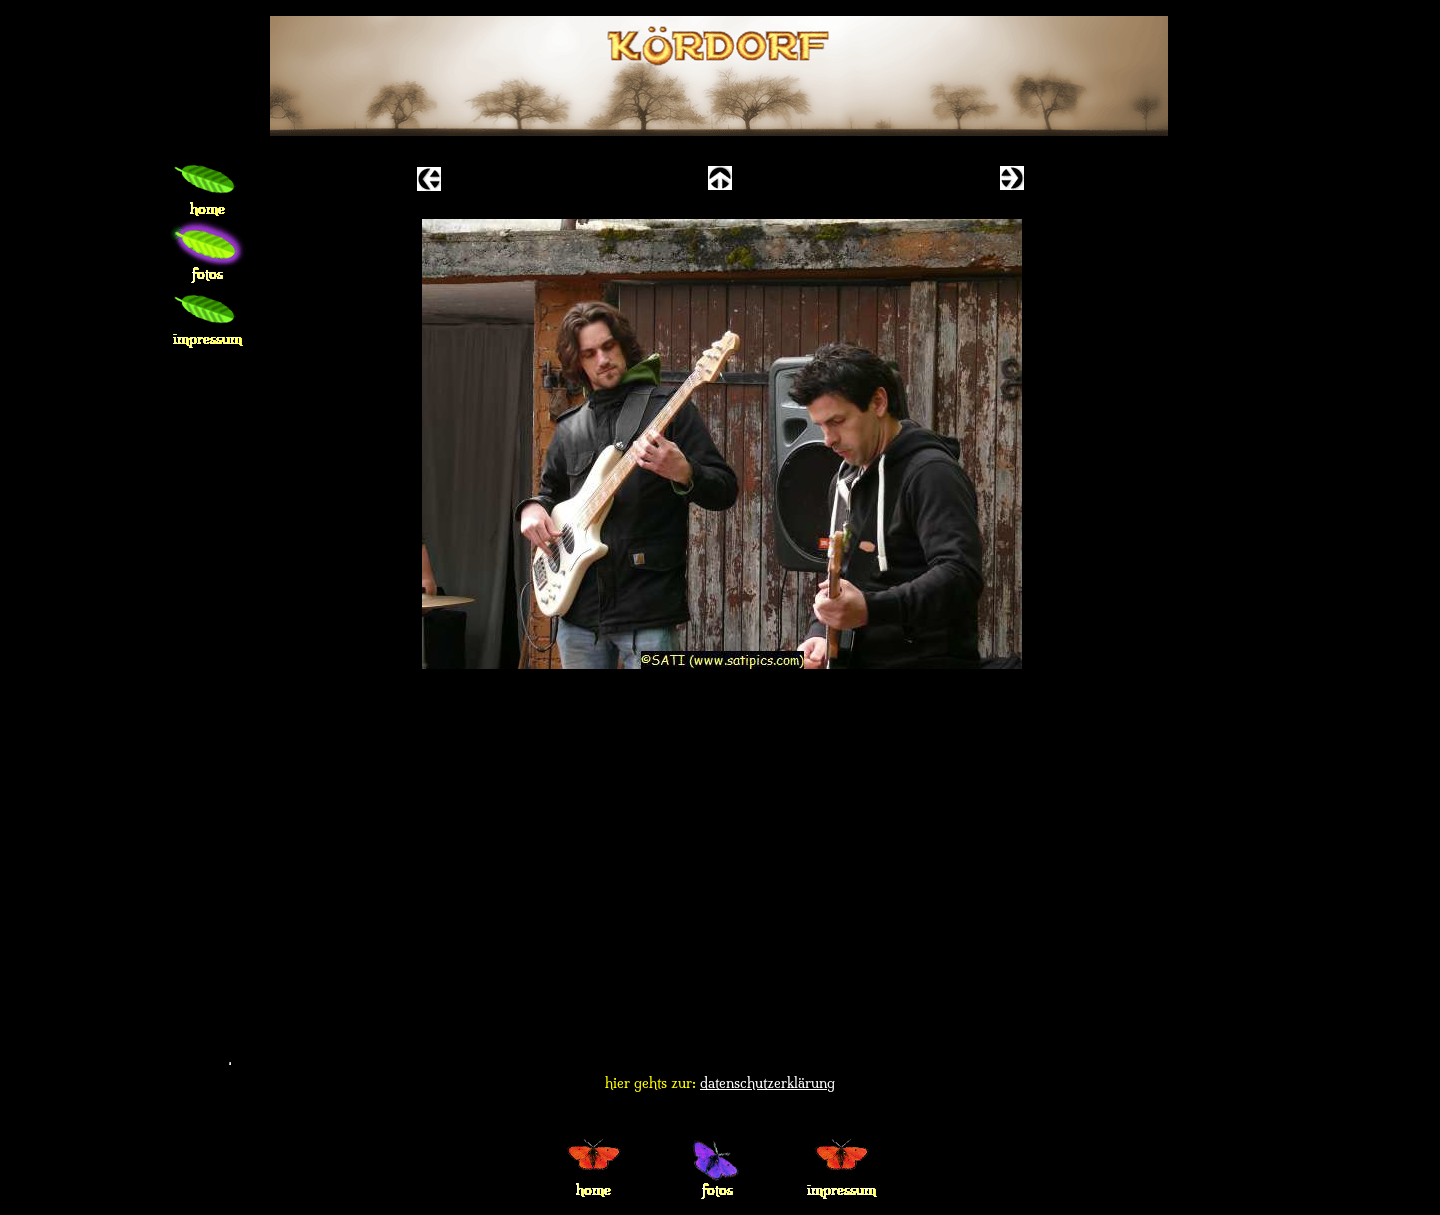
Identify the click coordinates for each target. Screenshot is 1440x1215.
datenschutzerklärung (767, 1083)
